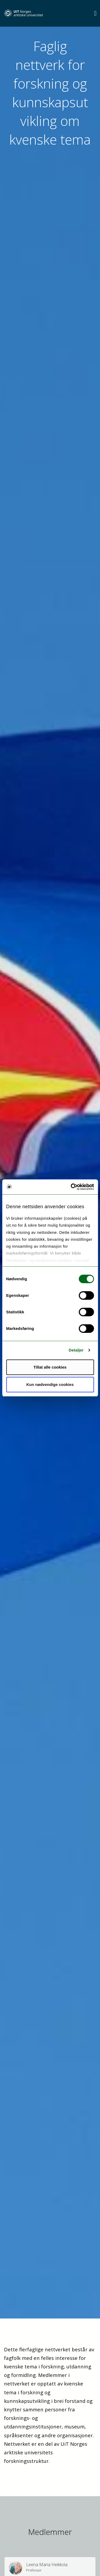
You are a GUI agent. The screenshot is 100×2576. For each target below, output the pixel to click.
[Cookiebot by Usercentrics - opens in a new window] (71, 1186)
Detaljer (76, 1350)
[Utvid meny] (95, 13)
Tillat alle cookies (50, 1367)
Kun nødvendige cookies (50, 1384)
